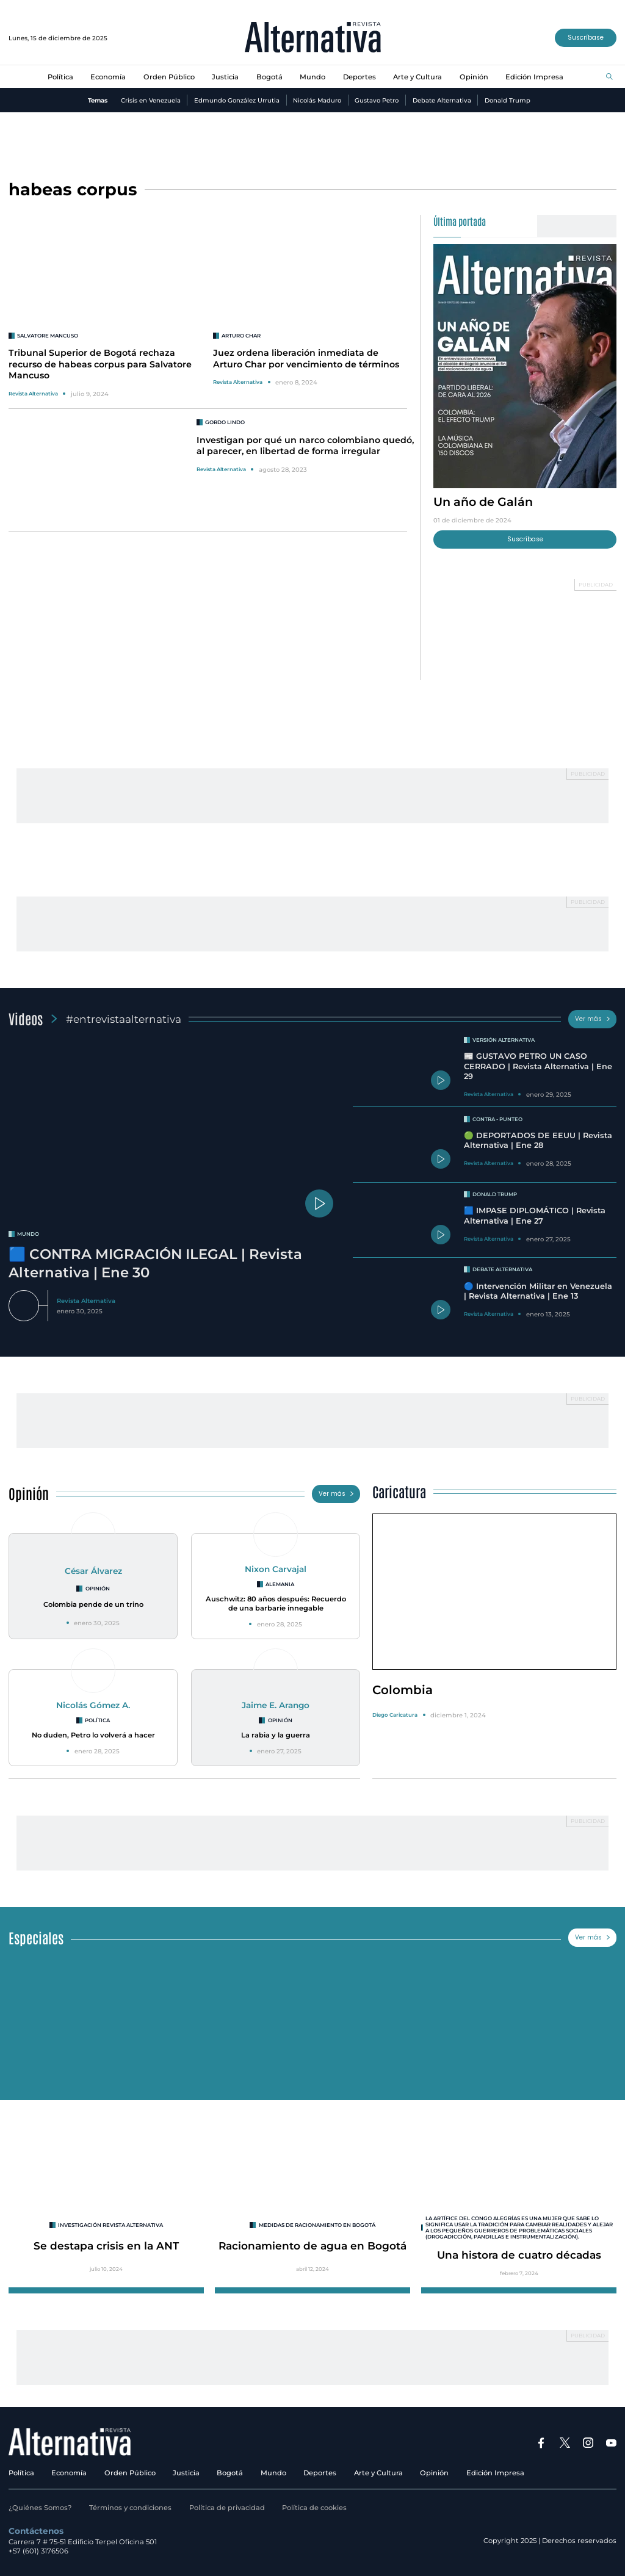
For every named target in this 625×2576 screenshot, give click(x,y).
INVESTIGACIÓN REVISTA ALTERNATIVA (110, 2225)
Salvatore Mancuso (47, 336)
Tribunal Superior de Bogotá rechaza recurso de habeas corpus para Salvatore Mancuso (100, 364)
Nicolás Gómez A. (93, 1705)
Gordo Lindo (225, 422)
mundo (28, 1234)
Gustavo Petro (377, 100)
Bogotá (269, 77)
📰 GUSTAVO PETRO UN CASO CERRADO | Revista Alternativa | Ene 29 (538, 1066)
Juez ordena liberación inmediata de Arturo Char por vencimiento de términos (306, 358)
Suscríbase (586, 37)
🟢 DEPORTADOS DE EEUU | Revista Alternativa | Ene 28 (538, 1140)
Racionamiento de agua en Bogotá (312, 2245)
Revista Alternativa (33, 394)
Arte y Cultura (417, 77)
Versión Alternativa (503, 1040)
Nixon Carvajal (275, 1569)
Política (60, 77)
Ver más (592, 1019)
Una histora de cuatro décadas (519, 2254)
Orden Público (169, 77)
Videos (26, 1018)
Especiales (36, 1937)
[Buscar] (609, 77)
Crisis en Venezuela (151, 100)
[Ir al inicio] (313, 38)
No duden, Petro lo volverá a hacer (93, 1735)
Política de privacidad (227, 2507)
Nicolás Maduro (317, 100)
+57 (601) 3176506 (38, 2551)
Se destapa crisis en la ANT (106, 2245)
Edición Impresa (534, 77)
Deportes (359, 77)
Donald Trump (507, 100)
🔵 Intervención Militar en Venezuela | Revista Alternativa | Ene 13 (538, 1291)
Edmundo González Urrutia (237, 100)
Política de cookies (314, 2507)
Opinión (474, 77)
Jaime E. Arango (275, 1705)
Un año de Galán (483, 501)
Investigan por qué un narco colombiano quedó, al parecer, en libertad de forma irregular (305, 445)
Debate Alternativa (442, 100)
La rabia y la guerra (275, 1735)
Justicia (225, 77)
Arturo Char (241, 336)
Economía (108, 77)
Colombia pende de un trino (93, 1604)
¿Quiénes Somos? (40, 2507)
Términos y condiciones (130, 2507)
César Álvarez (93, 1571)
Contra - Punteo (497, 1119)
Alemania (280, 1584)
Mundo (312, 77)
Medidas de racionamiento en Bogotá (317, 2225)
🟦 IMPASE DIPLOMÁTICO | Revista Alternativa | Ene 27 (534, 1215)
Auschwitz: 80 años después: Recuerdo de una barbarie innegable (276, 1603)
